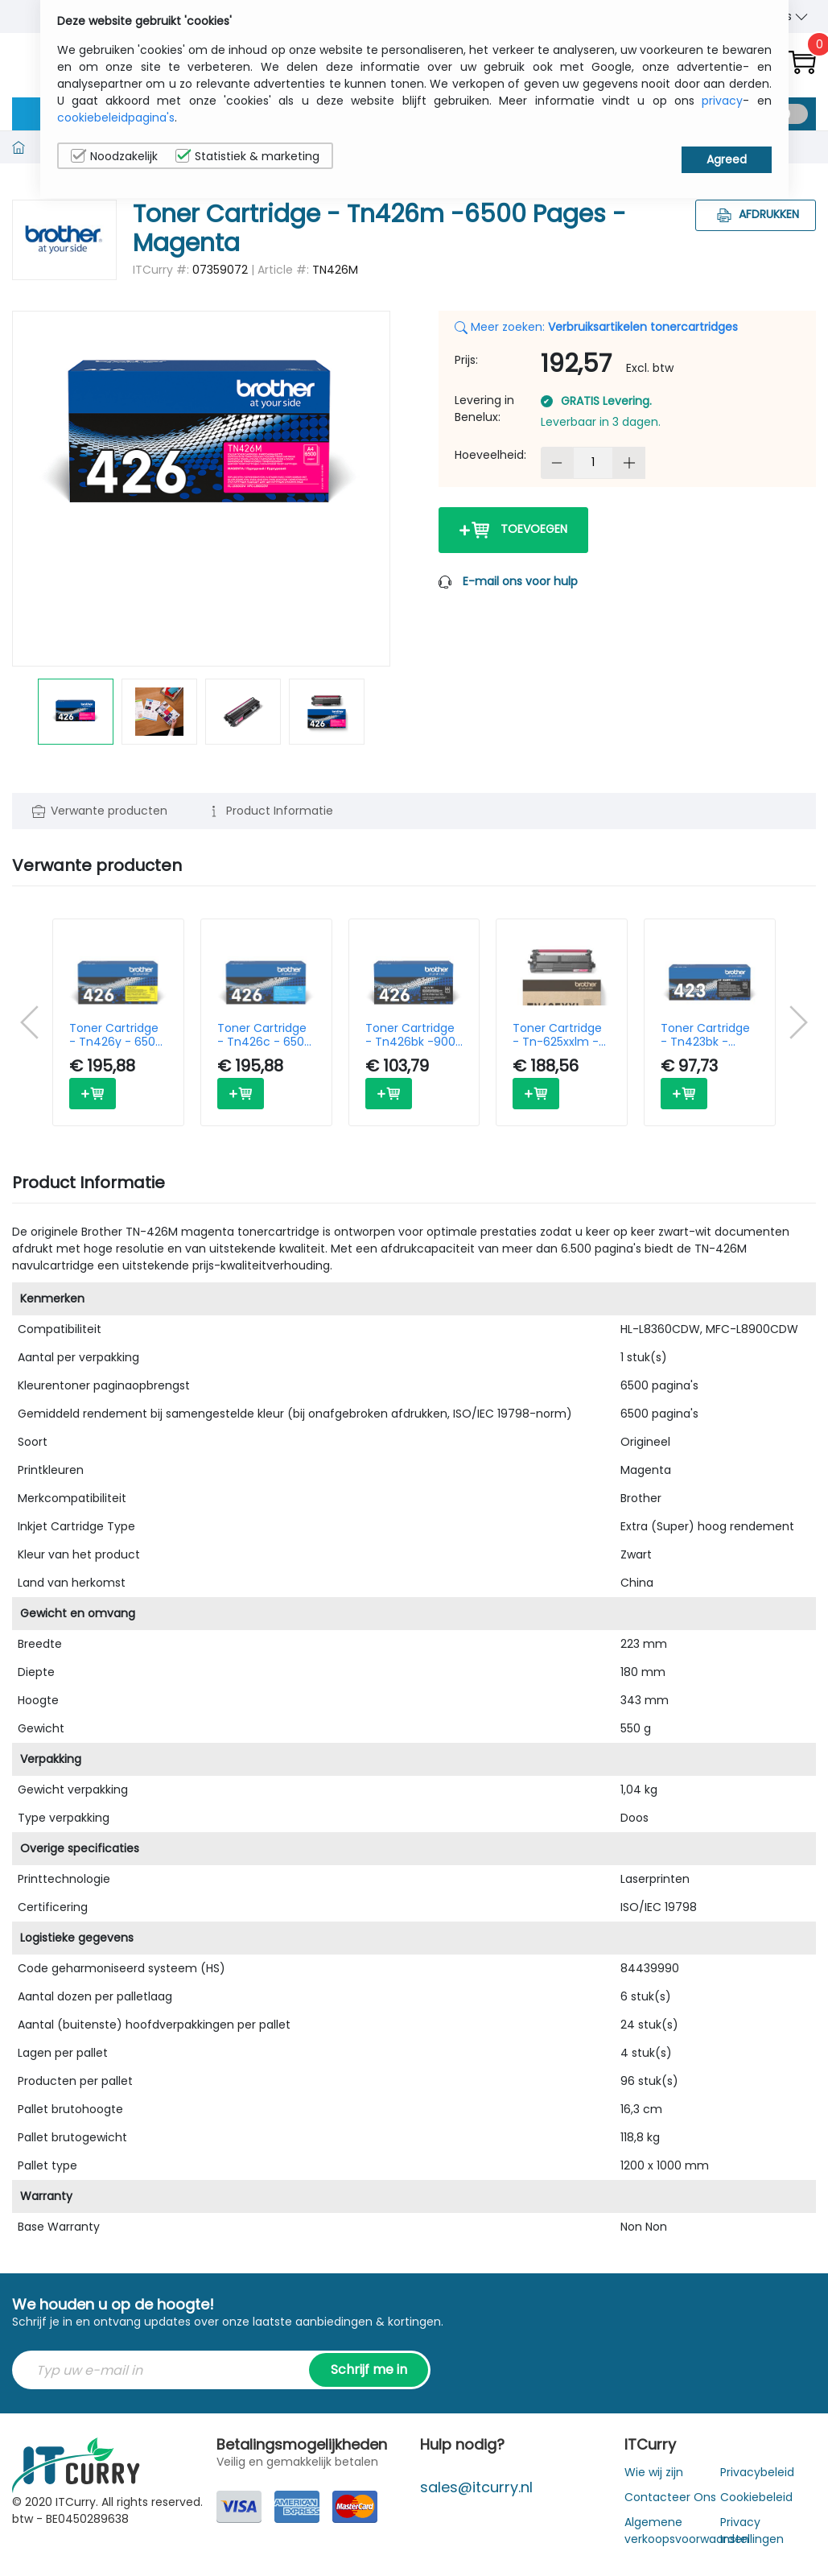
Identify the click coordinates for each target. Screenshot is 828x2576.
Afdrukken (756, 214)
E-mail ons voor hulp (520, 581)
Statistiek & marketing (247, 156)
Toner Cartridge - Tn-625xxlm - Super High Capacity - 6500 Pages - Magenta (561, 1035)
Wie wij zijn (653, 2472)
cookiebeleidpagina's (116, 117)
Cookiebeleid (756, 2497)
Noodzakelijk (114, 156)
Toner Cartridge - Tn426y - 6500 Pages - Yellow (116, 1035)
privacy (722, 101)
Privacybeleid (757, 2472)
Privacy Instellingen (752, 2530)
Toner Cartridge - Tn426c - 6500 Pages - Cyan (264, 1035)
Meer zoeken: (596, 327)
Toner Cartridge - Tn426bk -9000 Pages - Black (414, 1035)
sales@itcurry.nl (476, 2487)
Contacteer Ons (670, 2497)
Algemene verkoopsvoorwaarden (686, 2530)
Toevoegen (513, 530)
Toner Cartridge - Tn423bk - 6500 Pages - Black (705, 1035)
